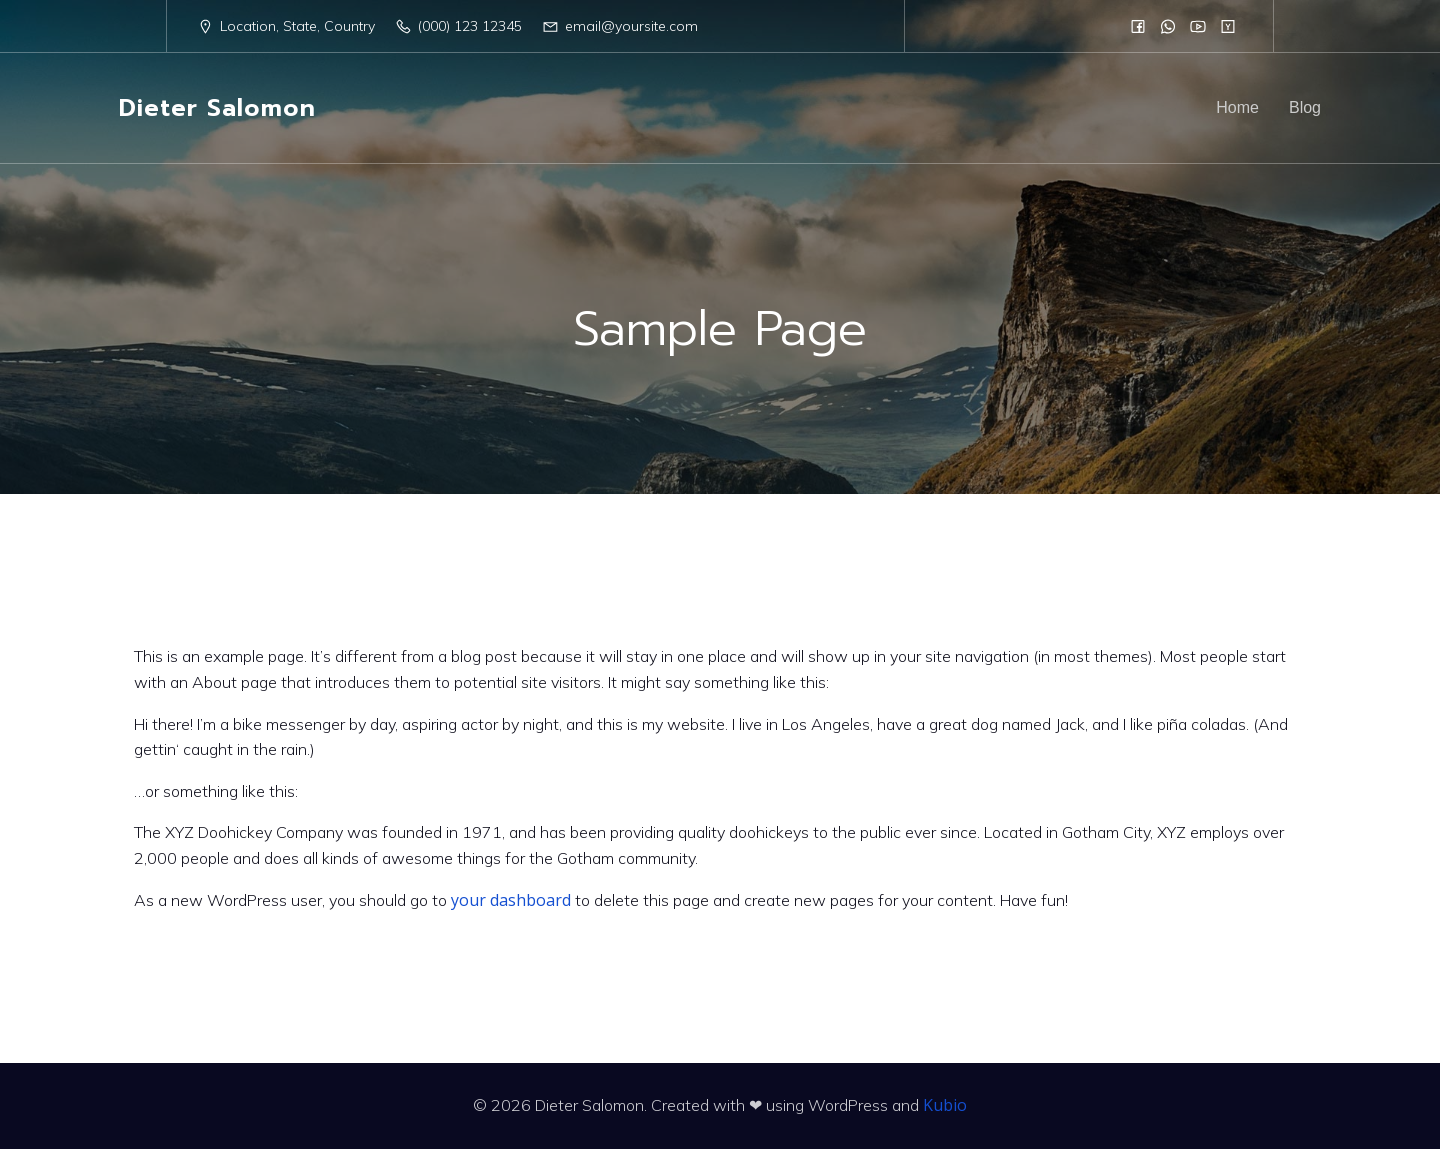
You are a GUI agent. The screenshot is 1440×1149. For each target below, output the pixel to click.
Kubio (945, 1105)
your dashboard (511, 900)
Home (1237, 107)
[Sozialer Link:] (1138, 26)
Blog (1305, 107)
